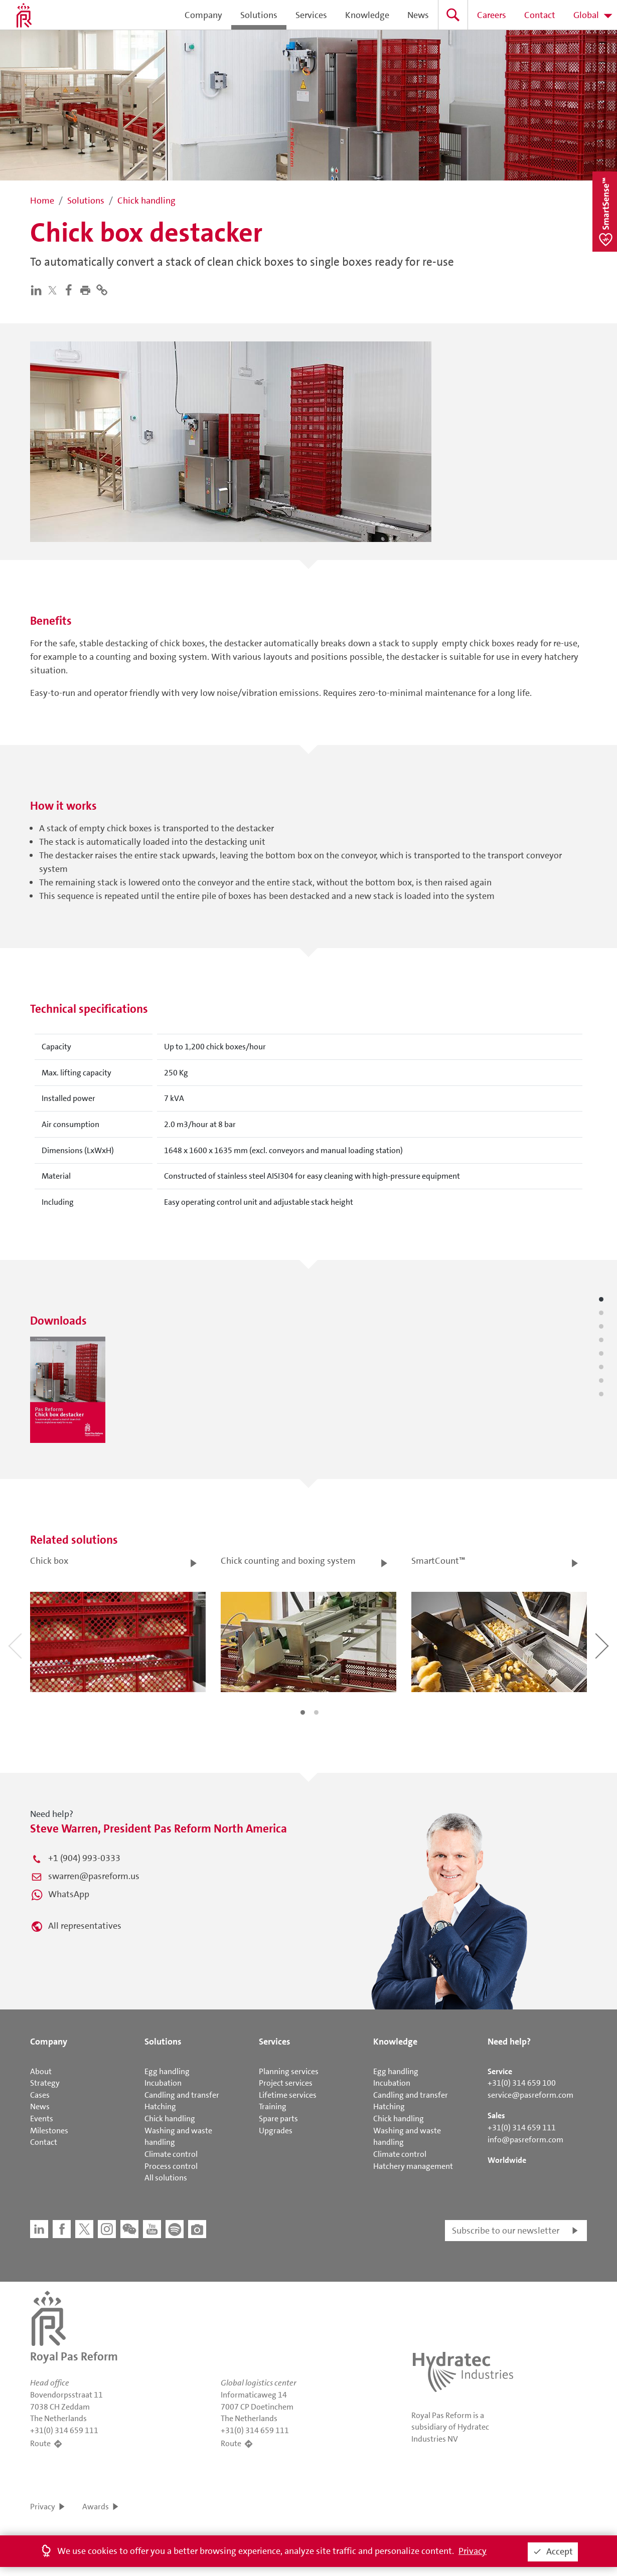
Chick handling (169, 2118)
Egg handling (167, 2071)
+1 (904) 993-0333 (84, 1858)
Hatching (160, 2106)
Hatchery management (413, 2166)
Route (40, 2443)
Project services (286, 2083)
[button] (87, 289)
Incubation (163, 2083)
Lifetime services (288, 2095)
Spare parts (278, 2118)
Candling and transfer (181, 2095)
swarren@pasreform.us (93, 1876)
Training (272, 2106)
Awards (95, 2506)
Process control (171, 2166)
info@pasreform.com (525, 2139)
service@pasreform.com (530, 2095)
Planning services (289, 2071)
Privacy (42, 2506)
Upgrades (275, 2130)
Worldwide (507, 2160)
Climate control (171, 2154)
